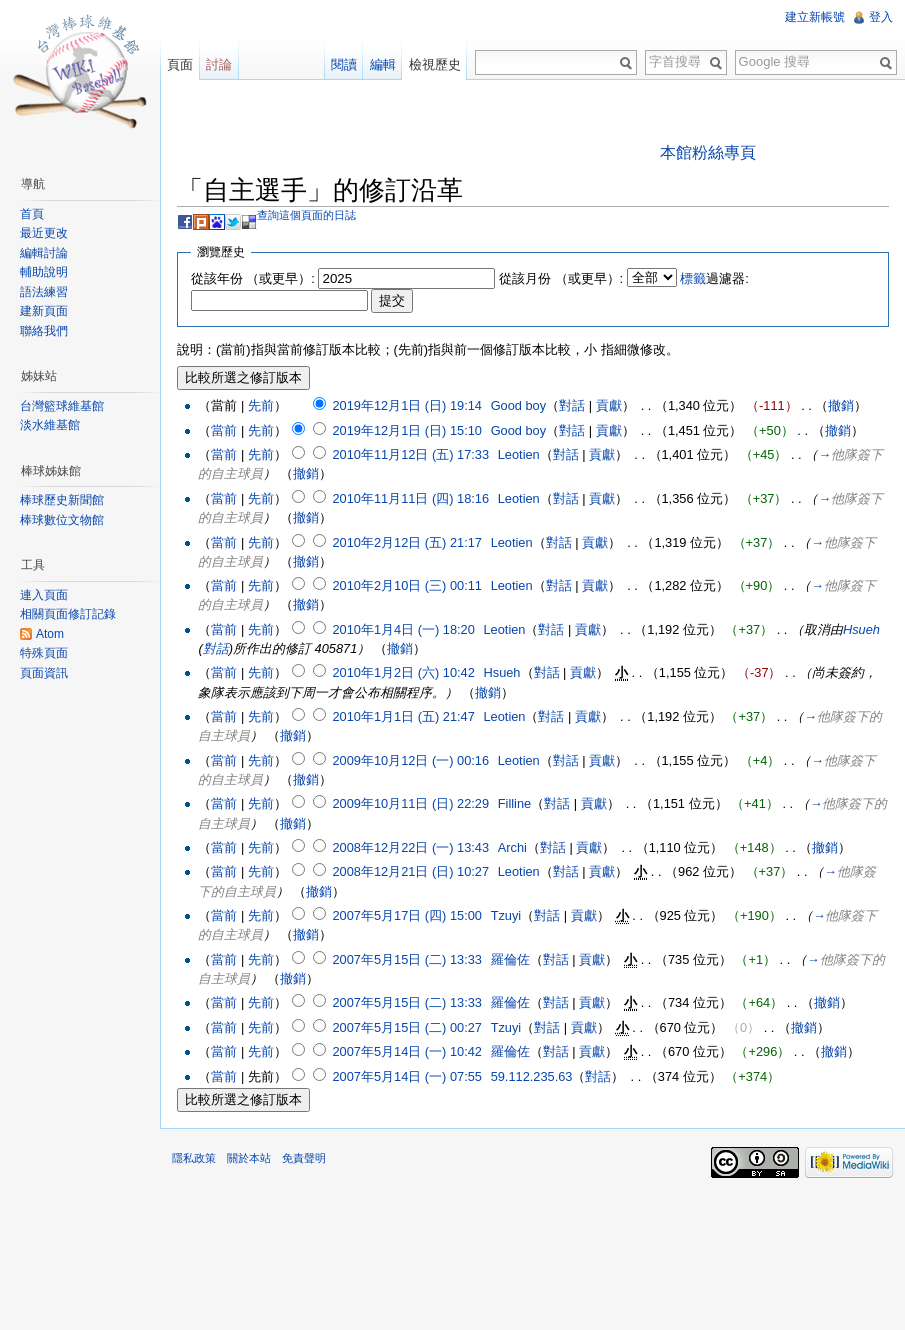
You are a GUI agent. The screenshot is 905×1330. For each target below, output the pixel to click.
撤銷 (841, 405)
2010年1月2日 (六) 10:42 (403, 672)
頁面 (180, 64)
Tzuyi (506, 915)
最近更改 (44, 233)
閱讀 (344, 64)
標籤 (693, 278)
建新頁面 (44, 311)
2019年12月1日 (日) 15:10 (406, 430)
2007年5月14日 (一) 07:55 (406, 1076)
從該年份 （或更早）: (253, 278)
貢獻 (609, 405)
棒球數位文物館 (62, 520)
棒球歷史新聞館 (62, 500)
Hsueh (861, 629)
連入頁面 (44, 595)
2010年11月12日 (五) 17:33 (410, 454)
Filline (514, 803)
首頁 (32, 214)
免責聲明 (304, 1158)
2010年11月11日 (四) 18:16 (410, 498)
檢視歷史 (435, 64)
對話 (572, 405)
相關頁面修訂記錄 (68, 614)
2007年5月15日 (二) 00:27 (406, 1027)
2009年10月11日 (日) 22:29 (410, 803)
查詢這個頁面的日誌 (306, 215)
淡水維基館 (50, 425)
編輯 (383, 64)
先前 (261, 405)
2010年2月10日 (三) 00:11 (406, 585)
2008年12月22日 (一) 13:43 (410, 847)
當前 (224, 430)
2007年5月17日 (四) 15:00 (406, 915)
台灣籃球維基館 (62, 406)
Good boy (519, 405)
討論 (219, 64)
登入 (881, 17)
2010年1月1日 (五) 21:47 (403, 716)
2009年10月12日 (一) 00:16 (410, 760)
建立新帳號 (815, 17)
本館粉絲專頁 (708, 152)
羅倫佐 (510, 959)
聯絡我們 (44, 331)
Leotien (519, 454)
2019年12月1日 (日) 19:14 (406, 405)
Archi (512, 847)
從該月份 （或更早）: (561, 278)
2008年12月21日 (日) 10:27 (410, 871)
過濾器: (714, 278)
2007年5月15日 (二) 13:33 (406, 959)
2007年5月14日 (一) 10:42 (406, 1051)
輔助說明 (44, 272)
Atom (50, 634)
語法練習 (44, 292)
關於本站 (249, 1158)
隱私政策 (194, 1158)
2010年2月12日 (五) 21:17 (406, 542)
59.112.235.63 (532, 1076)
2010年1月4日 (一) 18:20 (403, 629)
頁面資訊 (44, 673)
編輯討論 (44, 253)
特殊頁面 (44, 653)
